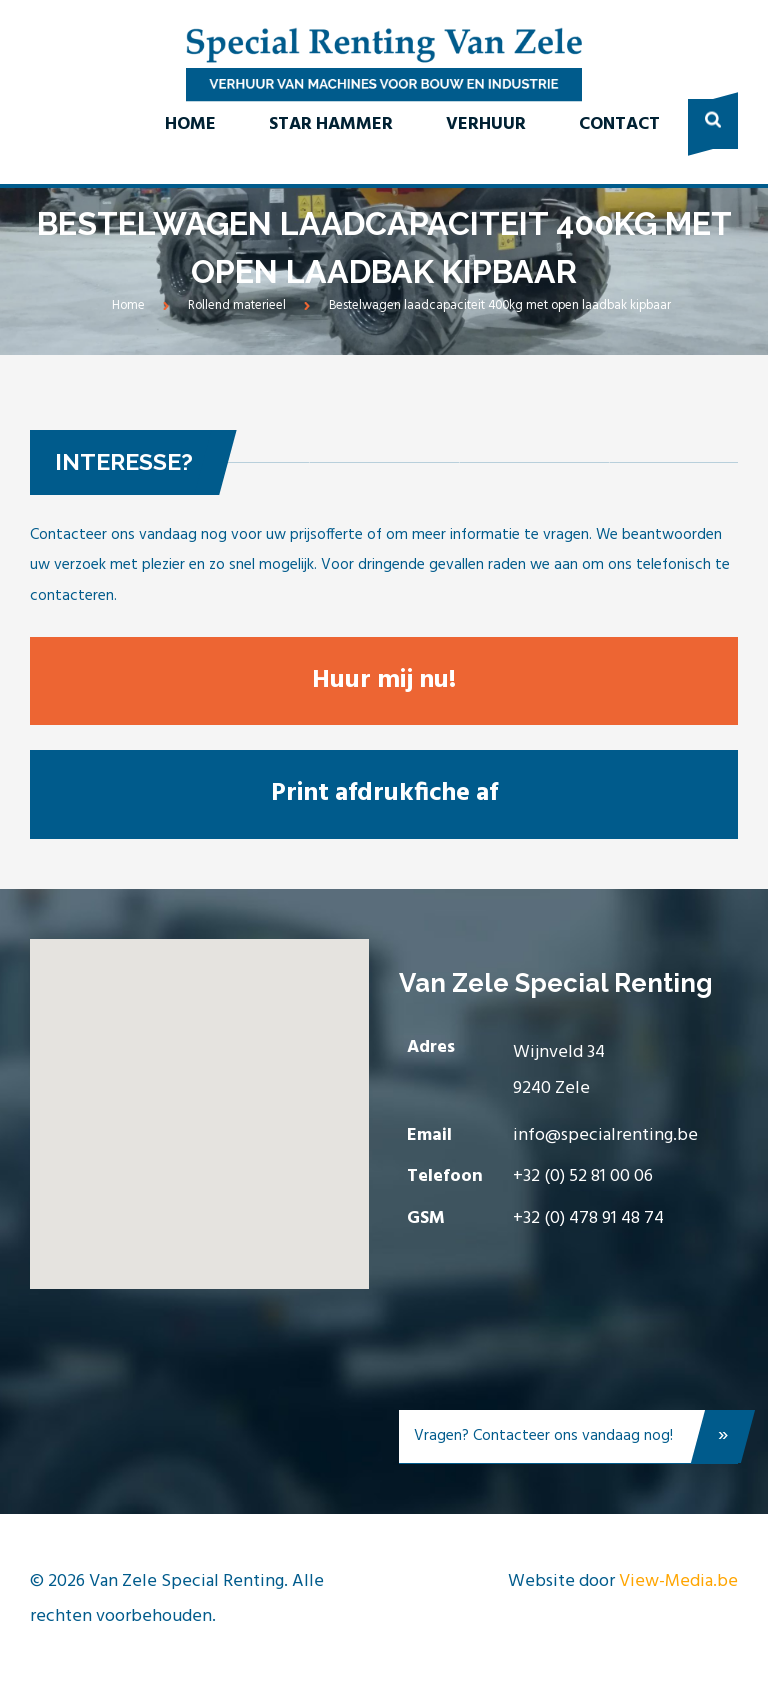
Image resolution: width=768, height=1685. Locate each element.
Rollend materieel (237, 305)
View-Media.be (678, 1581)
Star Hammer (331, 124)
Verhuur (486, 124)
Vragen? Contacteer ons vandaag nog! (576, 1440)
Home (190, 124)
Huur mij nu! (384, 680)
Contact (619, 124)
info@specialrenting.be (605, 1135)
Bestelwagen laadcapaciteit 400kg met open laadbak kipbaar (500, 305)
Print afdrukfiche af (384, 793)
